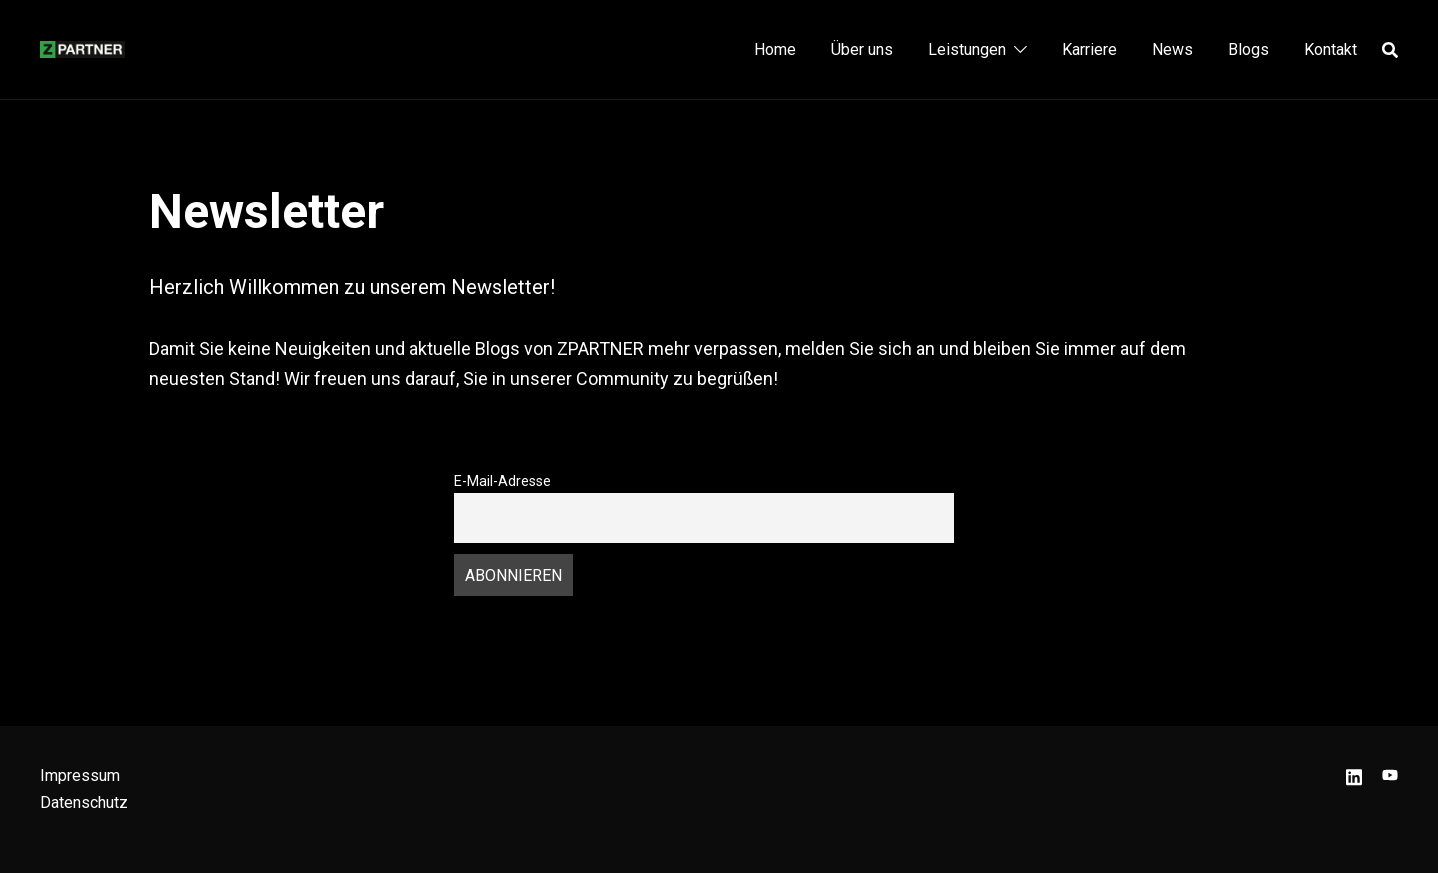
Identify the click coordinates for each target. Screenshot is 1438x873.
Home (775, 49)
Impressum (80, 775)
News (1172, 49)
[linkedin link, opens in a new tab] (1354, 775)
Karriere (1089, 49)
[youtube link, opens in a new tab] (1390, 775)
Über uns (862, 49)
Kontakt (1330, 49)
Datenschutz (84, 802)
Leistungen (967, 49)
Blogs (1248, 49)
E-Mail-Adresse (502, 481)
